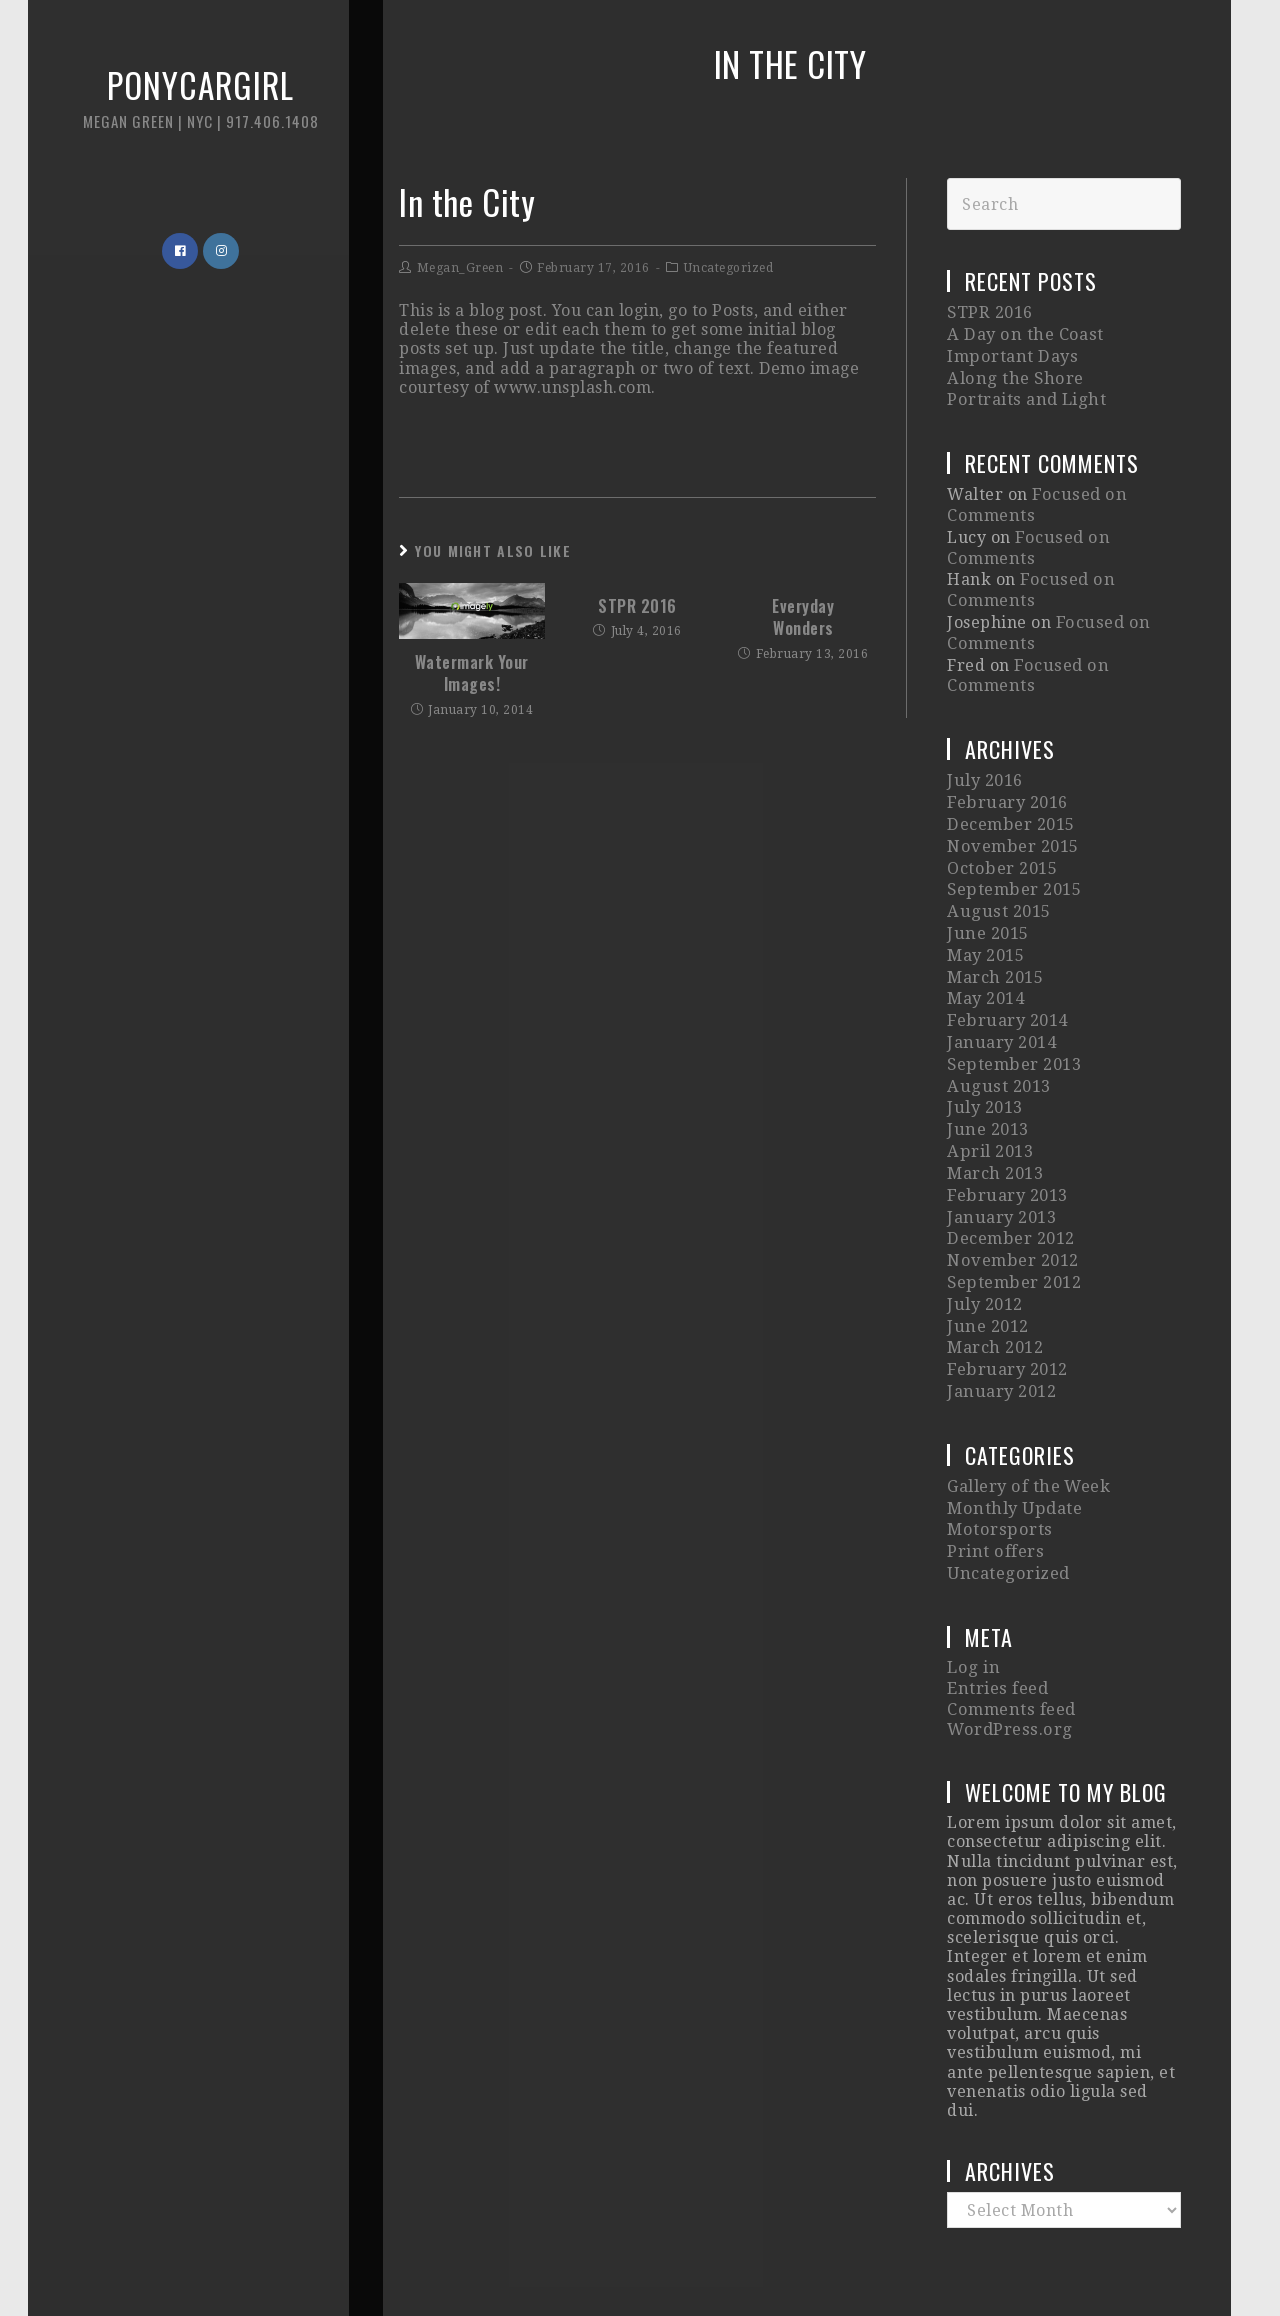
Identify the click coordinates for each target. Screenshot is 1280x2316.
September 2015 (1013, 857)
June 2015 (987, 898)
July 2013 (984, 1059)
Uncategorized (729, 268)
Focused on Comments (1025, 536)
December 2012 (1010, 1180)
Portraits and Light (1024, 393)
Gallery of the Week (1028, 1415)
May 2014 (985, 958)
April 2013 (989, 1099)
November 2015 (1011, 817)
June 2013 (987, 1079)
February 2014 (1006, 978)
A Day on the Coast (1022, 333)
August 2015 (996, 877)
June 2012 (987, 1261)
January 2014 (1000, 998)
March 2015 (994, 938)
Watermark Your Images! (472, 673)
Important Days (1010, 353)
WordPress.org (1007, 1645)
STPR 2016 (637, 606)
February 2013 (1006, 1140)
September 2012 (1013, 1221)
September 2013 (1013, 1019)
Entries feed (996, 1607)
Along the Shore (1012, 373)
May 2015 (985, 918)
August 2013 (996, 1039)
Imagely (981, 2259)
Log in (972, 1588)
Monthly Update (1012, 1435)
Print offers (994, 1475)
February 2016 (1006, 776)
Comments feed (1010, 1626)
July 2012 (984, 1241)
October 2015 (1001, 837)
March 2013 (994, 1120)
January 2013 (1000, 1160)
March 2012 (994, 1281)
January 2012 (1000, 1321)
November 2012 (1011, 1200)
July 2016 (984, 756)
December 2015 (1010, 797)
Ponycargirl (175, 109)
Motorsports (997, 1455)
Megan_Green (460, 268)
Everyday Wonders (803, 617)
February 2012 (1006, 1301)
